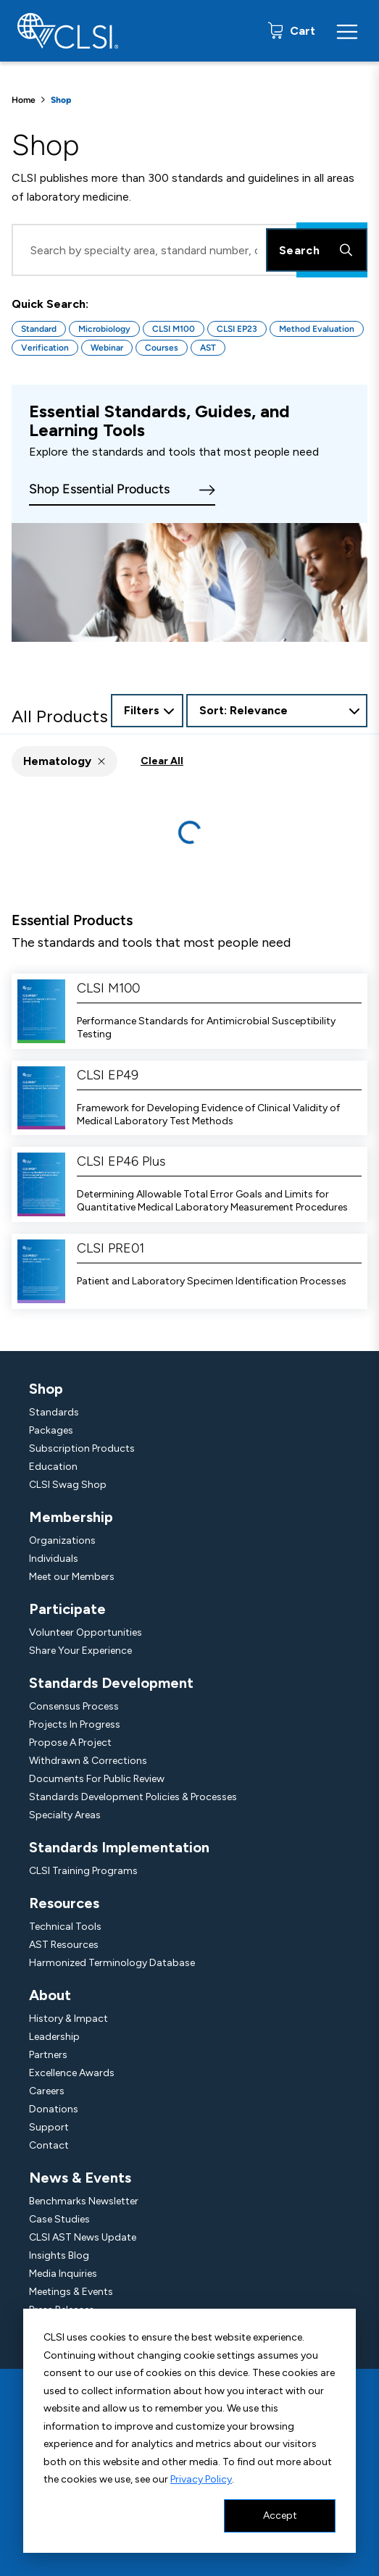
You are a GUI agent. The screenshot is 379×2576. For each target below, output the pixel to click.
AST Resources (64, 1945)
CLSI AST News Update (82, 2237)
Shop (46, 1388)
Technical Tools (65, 1926)
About (50, 1995)
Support (49, 2127)
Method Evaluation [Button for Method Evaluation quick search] (316, 329)
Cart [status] (301, 31)
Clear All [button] (162, 761)
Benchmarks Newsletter (83, 2201)
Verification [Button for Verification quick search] (45, 348)
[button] (64, 761)
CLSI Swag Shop (68, 1485)
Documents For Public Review (96, 1779)
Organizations (62, 1540)
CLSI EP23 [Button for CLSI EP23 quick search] (237, 329)
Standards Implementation (119, 1847)
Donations (53, 2109)
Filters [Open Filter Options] (141, 710)
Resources (64, 1903)
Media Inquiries (63, 2273)
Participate (67, 1609)
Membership (71, 1517)
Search (316, 250)
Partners (48, 2055)
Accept (280, 2515)
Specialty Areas (65, 1815)
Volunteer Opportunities (85, 1632)
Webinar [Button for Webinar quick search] (107, 348)
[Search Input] (189, 250)
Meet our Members (71, 1577)
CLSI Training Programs (83, 1871)
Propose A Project (70, 1742)
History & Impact (68, 2018)
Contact (49, 2145)
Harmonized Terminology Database (112, 1963)
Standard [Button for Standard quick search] (39, 329)
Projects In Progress (74, 1724)
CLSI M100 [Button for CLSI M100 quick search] (173, 329)
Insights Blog (59, 2255)
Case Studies (59, 2219)
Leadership (54, 2037)
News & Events (80, 2177)
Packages (51, 1430)
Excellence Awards (71, 2073)
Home (24, 100)
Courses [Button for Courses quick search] (161, 348)
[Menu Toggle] (347, 31)
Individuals (53, 1558)
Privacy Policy (201, 2479)
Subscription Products (82, 1448)
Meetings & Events (71, 2292)
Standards (54, 1412)
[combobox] (276, 710)
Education (53, 1466)
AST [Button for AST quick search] (208, 348)
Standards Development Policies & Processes (133, 1797)
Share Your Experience (80, 1650)
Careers (46, 2091)
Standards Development (111, 1682)
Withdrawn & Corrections (88, 1761)
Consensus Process (74, 1706)
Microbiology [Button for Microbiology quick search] (104, 329)
